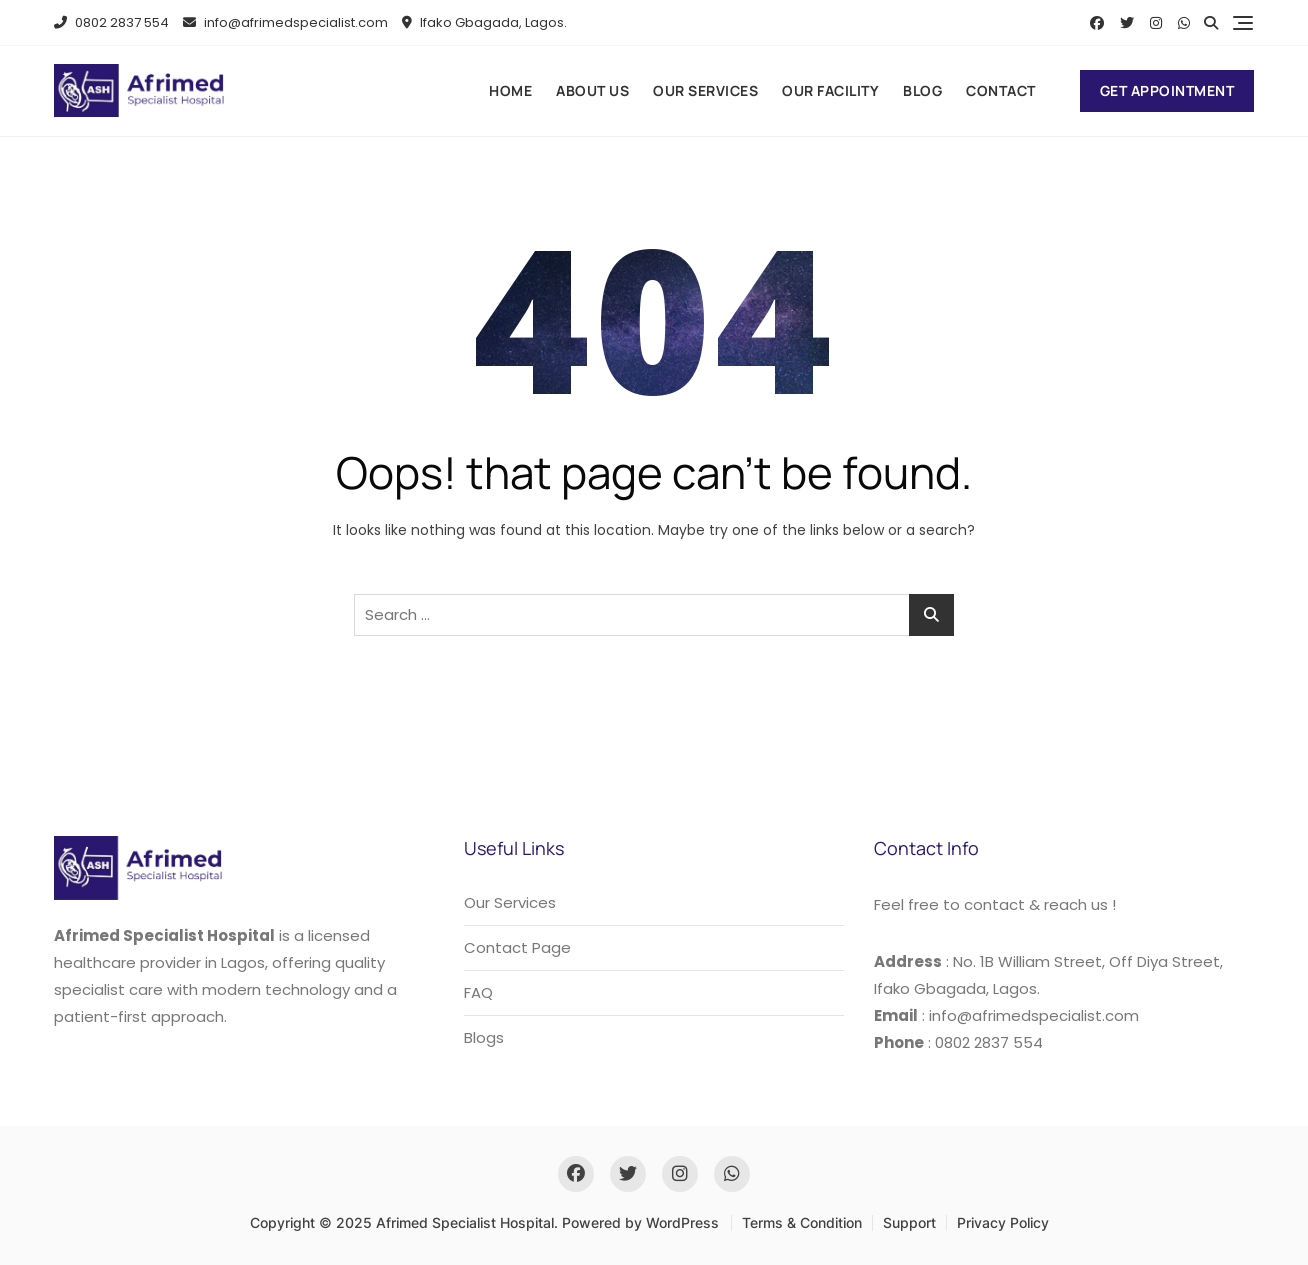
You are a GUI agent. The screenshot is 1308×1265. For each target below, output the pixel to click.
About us (592, 90)
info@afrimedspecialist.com (285, 22)
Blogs (484, 1037)
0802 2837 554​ (111, 22)
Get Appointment (1167, 90)
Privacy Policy (1003, 1222)
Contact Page (517, 947)
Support (909, 1222)
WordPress (682, 1222)
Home (510, 90)
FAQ (478, 992)
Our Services (705, 90)
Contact (1001, 90)
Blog (922, 90)
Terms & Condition (802, 1222)
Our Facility (830, 90)
